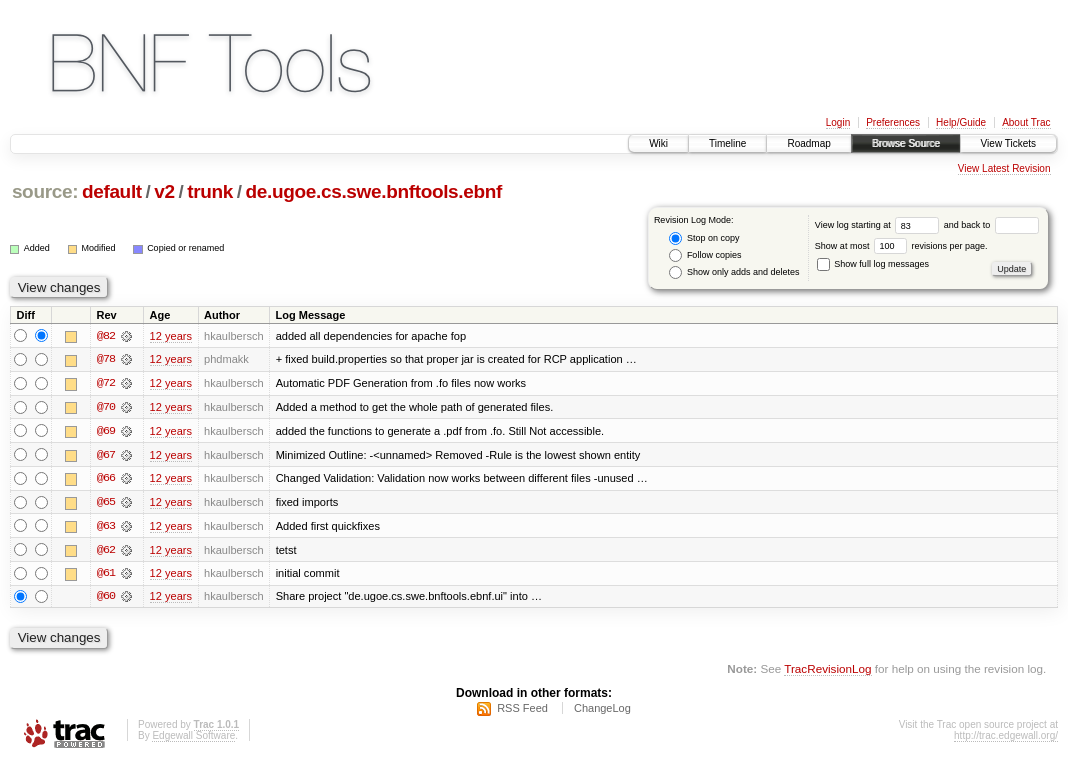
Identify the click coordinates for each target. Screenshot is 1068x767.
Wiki (658, 143)
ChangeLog (602, 713)
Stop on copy (704, 238)
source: (45, 191)
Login (838, 122)
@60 (106, 600)
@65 (106, 504)
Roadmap (808, 143)
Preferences (893, 122)
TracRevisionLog (827, 672)
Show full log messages (873, 264)
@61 (106, 576)
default (112, 191)
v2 (164, 191)
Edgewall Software (193, 740)
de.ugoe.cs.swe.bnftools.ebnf (374, 191)
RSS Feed (522, 713)
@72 (106, 384)
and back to (991, 225)
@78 (106, 360)
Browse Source (906, 143)
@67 (106, 456)
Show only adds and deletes (734, 272)
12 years (171, 336)
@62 (106, 552)
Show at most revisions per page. (901, 246)
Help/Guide (961, 122)
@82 (106, 336)
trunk (210, 191)
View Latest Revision (1004, 168)
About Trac (1026, 122)
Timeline (727, 143)
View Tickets (1008, 143)
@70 (106, 408)
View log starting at (879, 225)
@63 (106, 528)
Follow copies (705, 255)
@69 (106, 432)
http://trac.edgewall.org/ (1006, 740)
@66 (106, 480)
